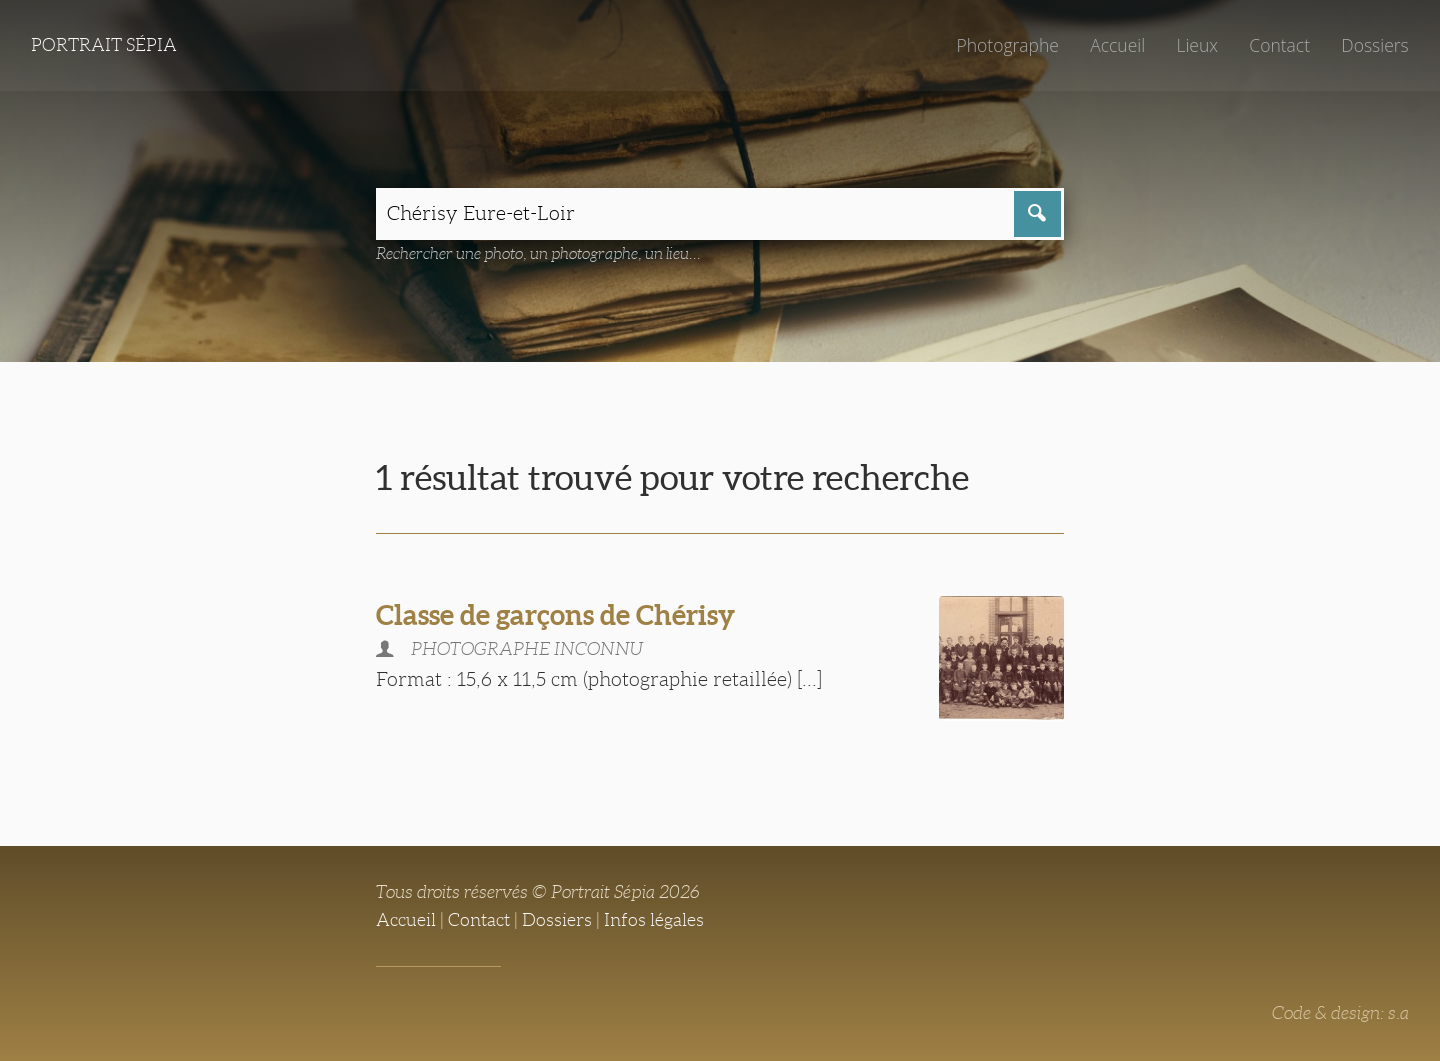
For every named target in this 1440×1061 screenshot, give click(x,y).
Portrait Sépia (104, 45)
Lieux (1197, 45)
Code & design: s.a (1340, 1013)
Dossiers (1374, 45)
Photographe (1007, 45)
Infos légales (654, 920)
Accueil (1117, 45)
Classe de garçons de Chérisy (555, 615)
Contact (1279, 45)
